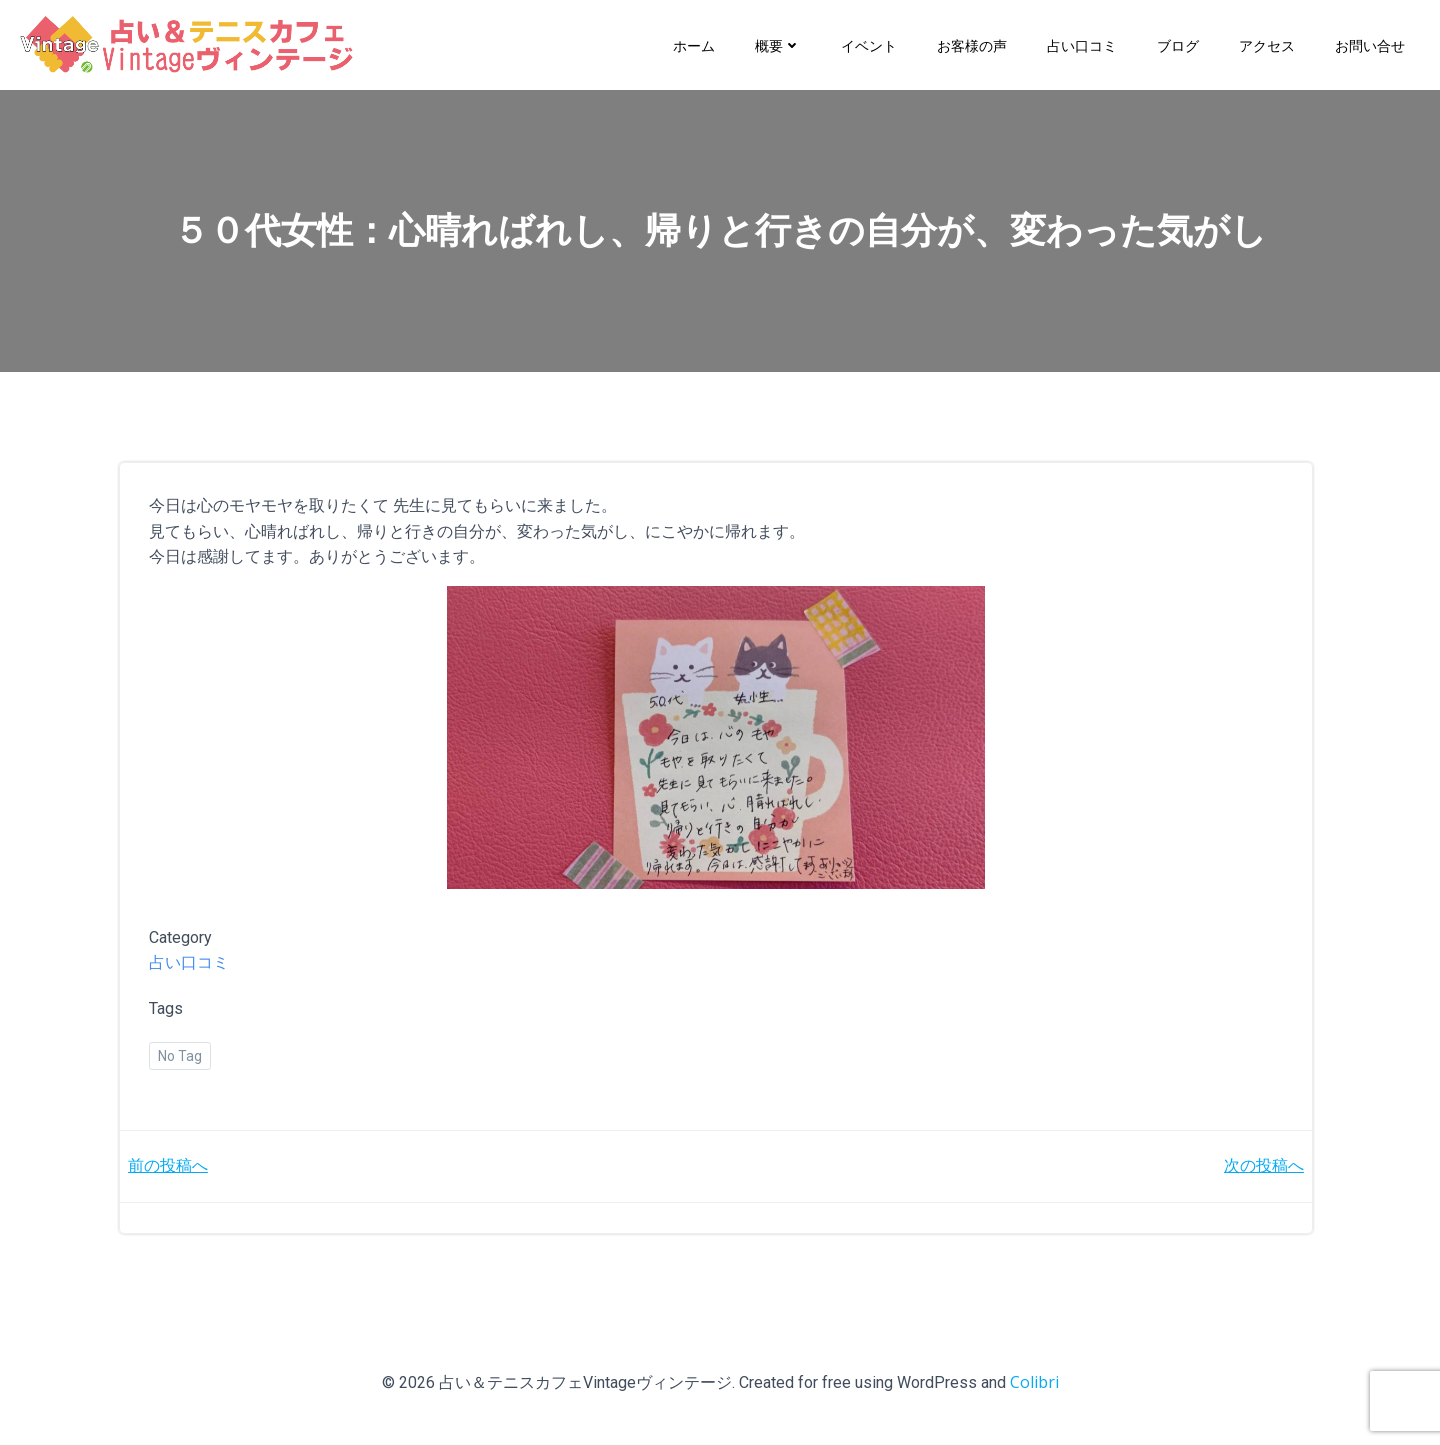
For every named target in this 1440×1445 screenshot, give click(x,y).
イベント (869, 44)
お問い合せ (1370, 44)
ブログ (1178, 44)
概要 (778, 44)
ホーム (694, 44)
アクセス (1267, 44)
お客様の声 (972, 44)
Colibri (1034, 1386)
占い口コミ (1082, 44)
